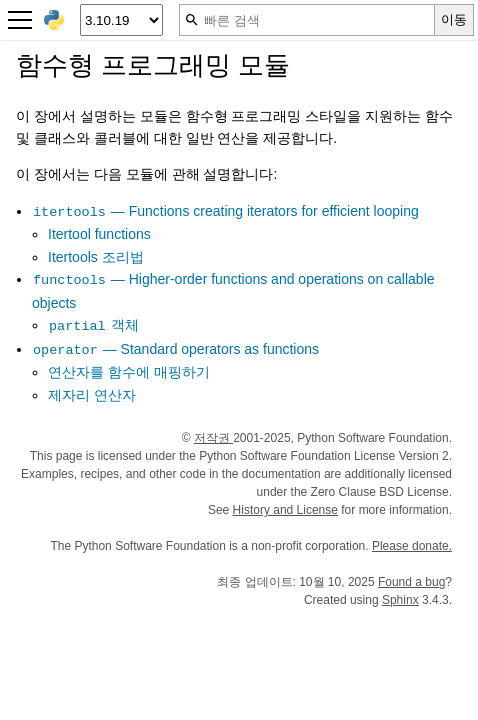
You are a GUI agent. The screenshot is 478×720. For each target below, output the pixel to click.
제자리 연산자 (92, 395)
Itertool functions (99, 234)
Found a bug (411, 582)
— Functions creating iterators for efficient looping (225, 211)
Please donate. (412, 546)
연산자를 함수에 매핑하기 (129, 372)
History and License (285, 510)
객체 (93, 325)
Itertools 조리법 (96, 257)
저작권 (213, 438)
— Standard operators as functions (175, 349)
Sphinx (400, 600)
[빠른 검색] (307, 20)
